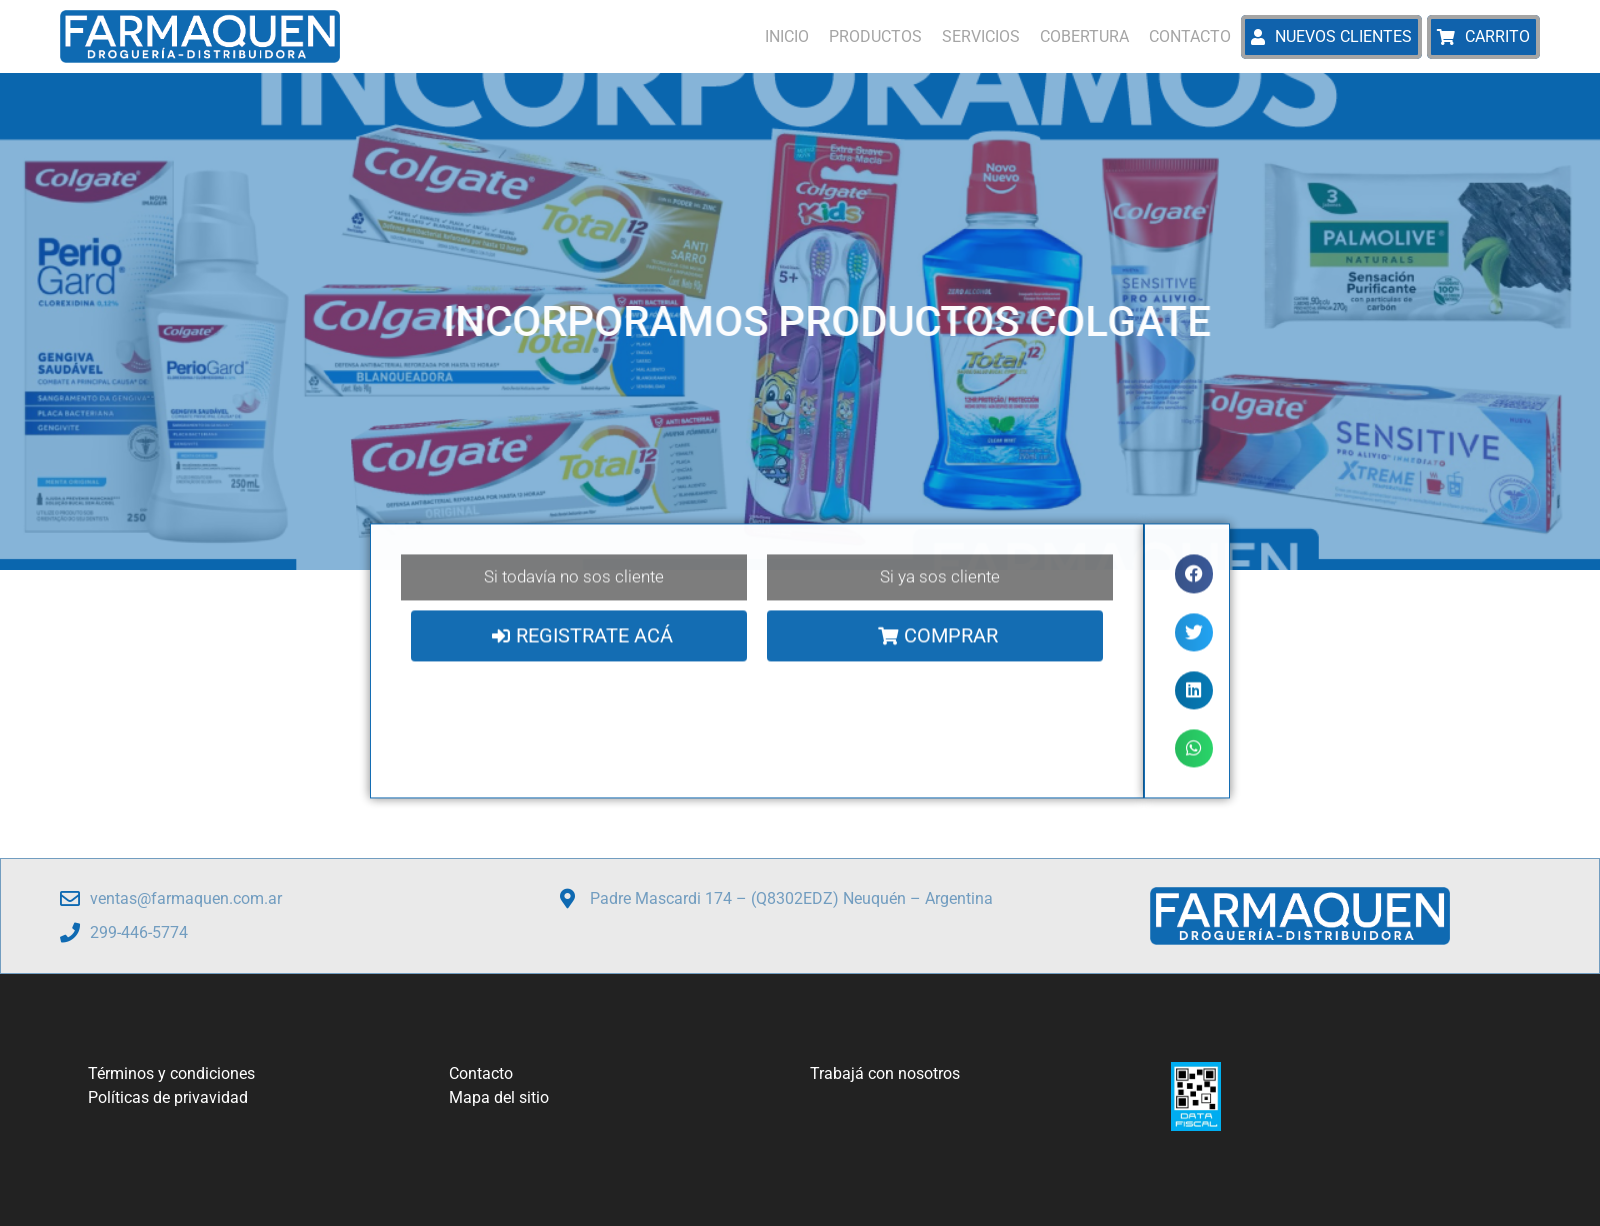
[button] (1194, 576)
